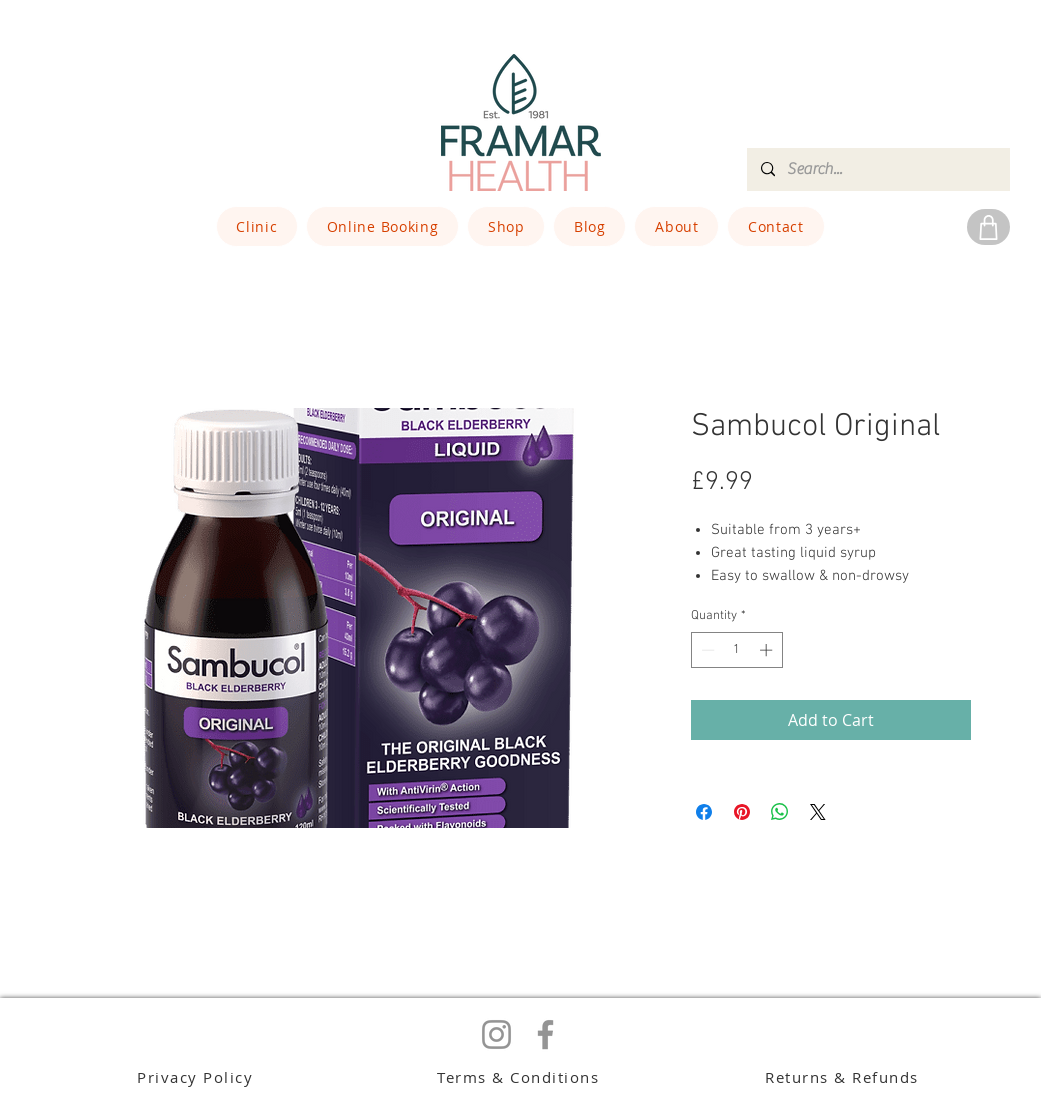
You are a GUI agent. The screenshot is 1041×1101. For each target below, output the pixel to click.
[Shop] (988, 227)
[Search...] (877, 169)
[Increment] (768, 650)
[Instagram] (496, 1034)
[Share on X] (818, 812)
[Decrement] (706, 650)
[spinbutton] (736, 650)
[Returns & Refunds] (844, 1076)
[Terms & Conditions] (520, 1076)
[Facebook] (545, 1034)
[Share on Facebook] (704, 812)
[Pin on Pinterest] (742, 812)
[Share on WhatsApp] (780, 812)
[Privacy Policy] (197, 1076)
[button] (257, 226)
